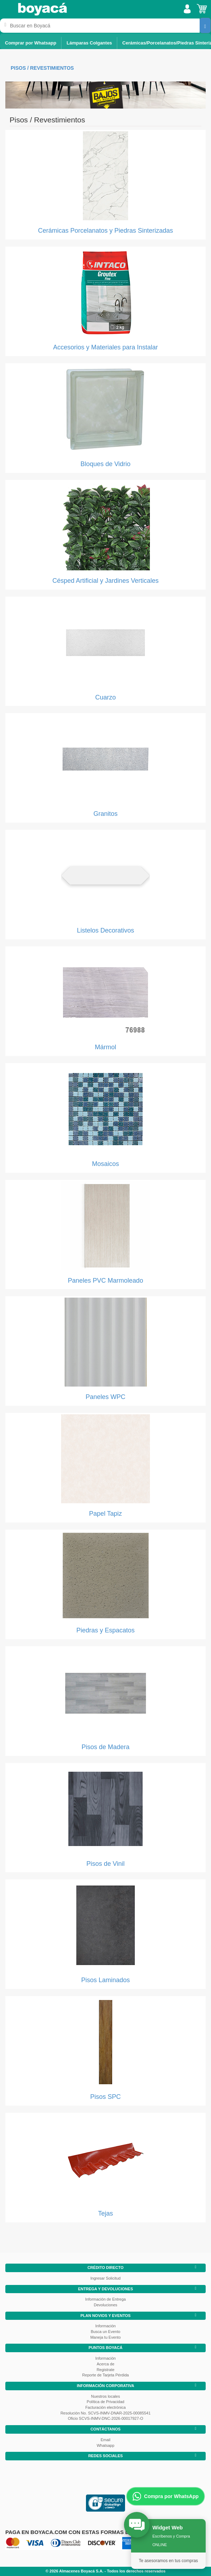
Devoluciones (105, 2305)
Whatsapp (105, 2445)
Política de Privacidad (105, 2402)
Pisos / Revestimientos (42, 68)
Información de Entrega (105, 2299)
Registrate (105, 2370)
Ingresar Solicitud (106, 2278)
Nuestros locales (105, 2396)
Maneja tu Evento (105, 2337)
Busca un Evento (105, 2331)
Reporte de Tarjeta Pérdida (105, 2375)
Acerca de (105, 2364)
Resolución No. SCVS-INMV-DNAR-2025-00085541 (105, 2413)
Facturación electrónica (105, 2407)
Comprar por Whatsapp (30, 43)
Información (105, 2326)
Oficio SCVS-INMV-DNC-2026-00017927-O (105, 2418)
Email (105, 2440)
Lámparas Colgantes (89, 43)
